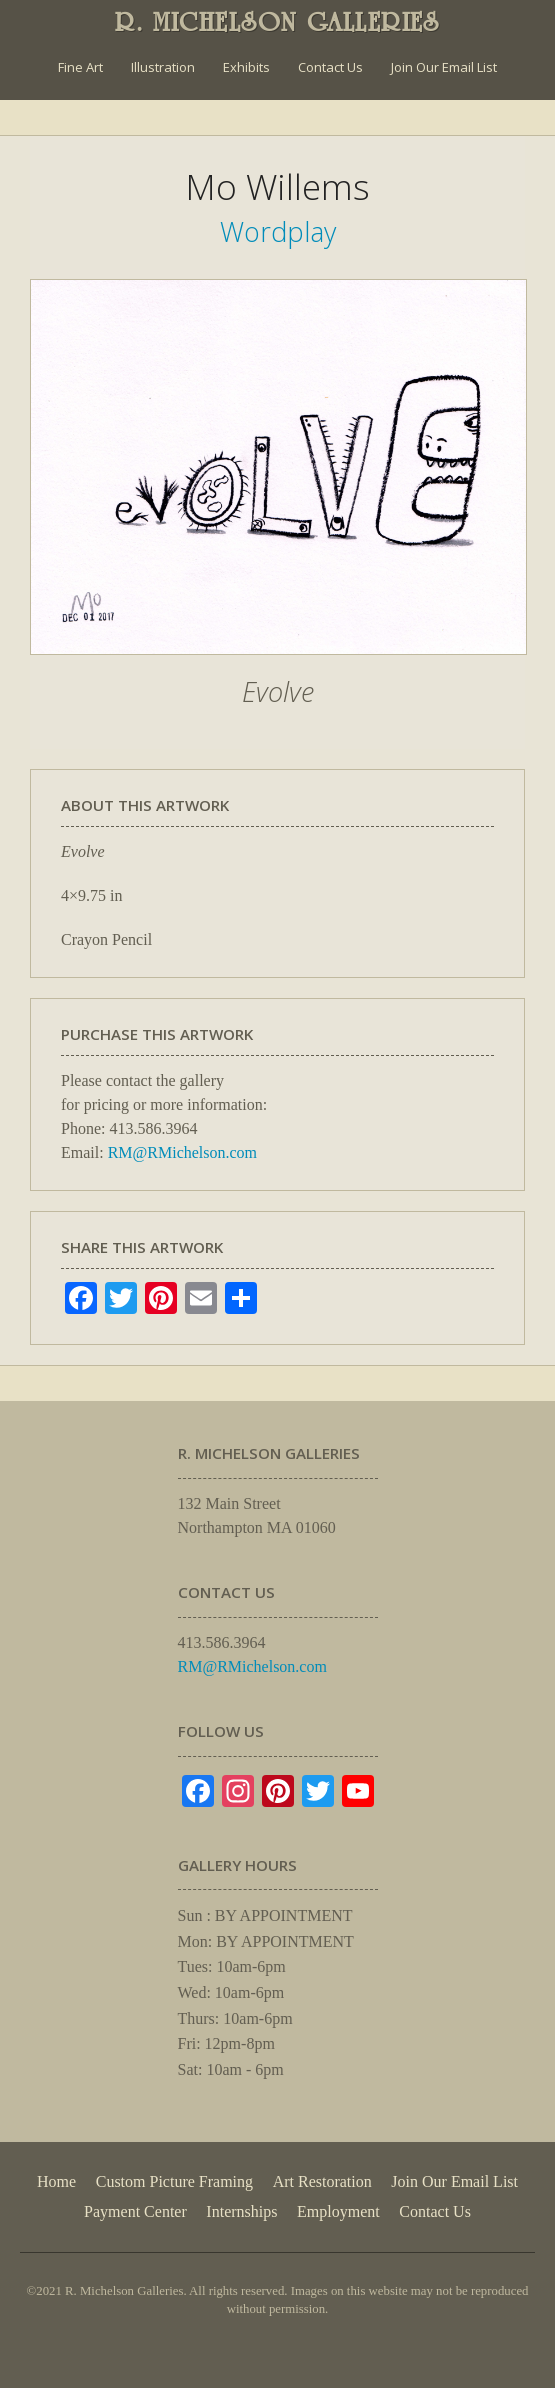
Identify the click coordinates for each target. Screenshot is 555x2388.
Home (56, 2181)
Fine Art (80, 67)
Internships (241, 2211)
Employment (338, 2211)
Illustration (163, 67)
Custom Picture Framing (174, 2181)
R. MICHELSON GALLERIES (277, 22)
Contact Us (330, 67)
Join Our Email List (444, 67)
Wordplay (278, 231)
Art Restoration (322, 2181)
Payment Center (135, 2211)
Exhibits (246, 67)
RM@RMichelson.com (182, 1152)
